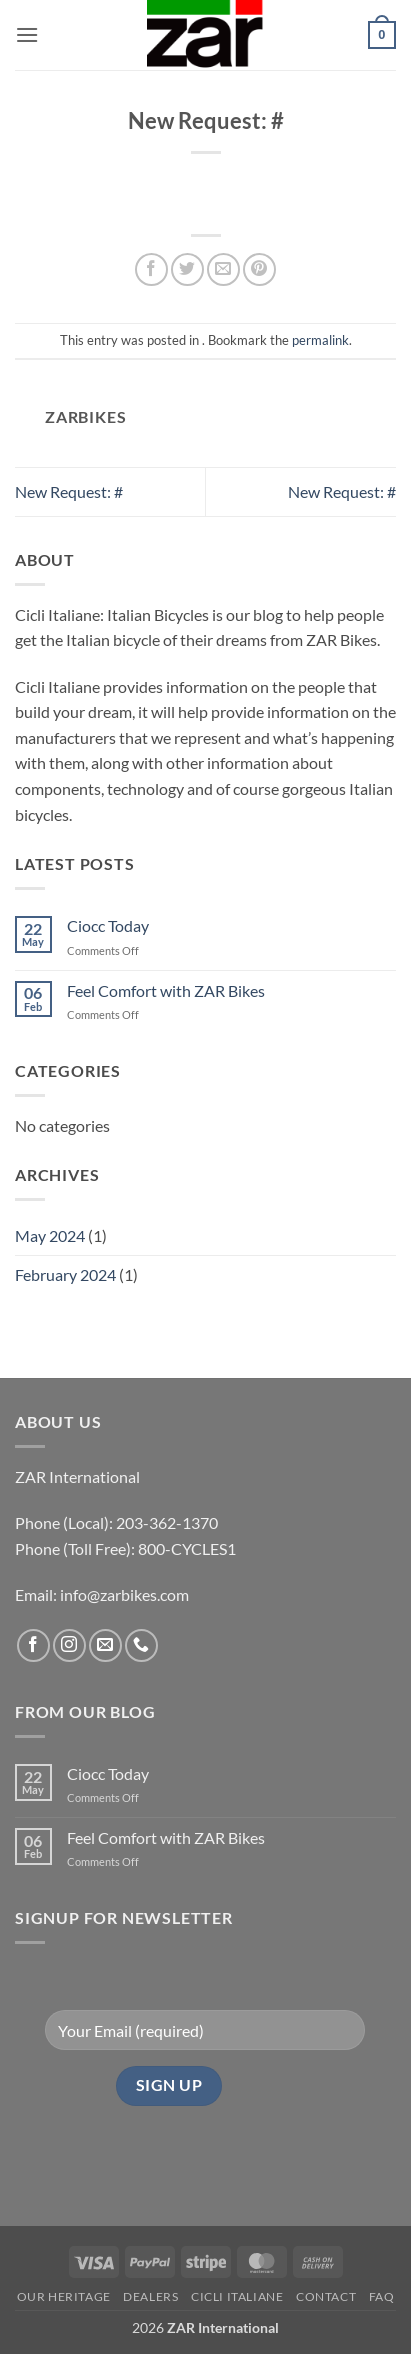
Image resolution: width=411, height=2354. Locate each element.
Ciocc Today (108, 925)
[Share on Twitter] (187, 269)
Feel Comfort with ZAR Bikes (166, 990)
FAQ (382, 2296)
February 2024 (65, 1274)
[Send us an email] (105, 1645)
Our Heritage (64, 2296)
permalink (320, 340)
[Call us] (141, 1645)
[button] (27, 34)
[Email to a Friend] (223, 269)
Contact (326, 2296)
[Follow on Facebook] (33, 1645)
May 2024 (50, 1235)
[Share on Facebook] (151, 269)
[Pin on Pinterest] (259, 269)
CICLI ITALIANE (237, 2296)
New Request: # (69, 491)
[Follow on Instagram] (69, 1645)
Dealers (150, 2296)
